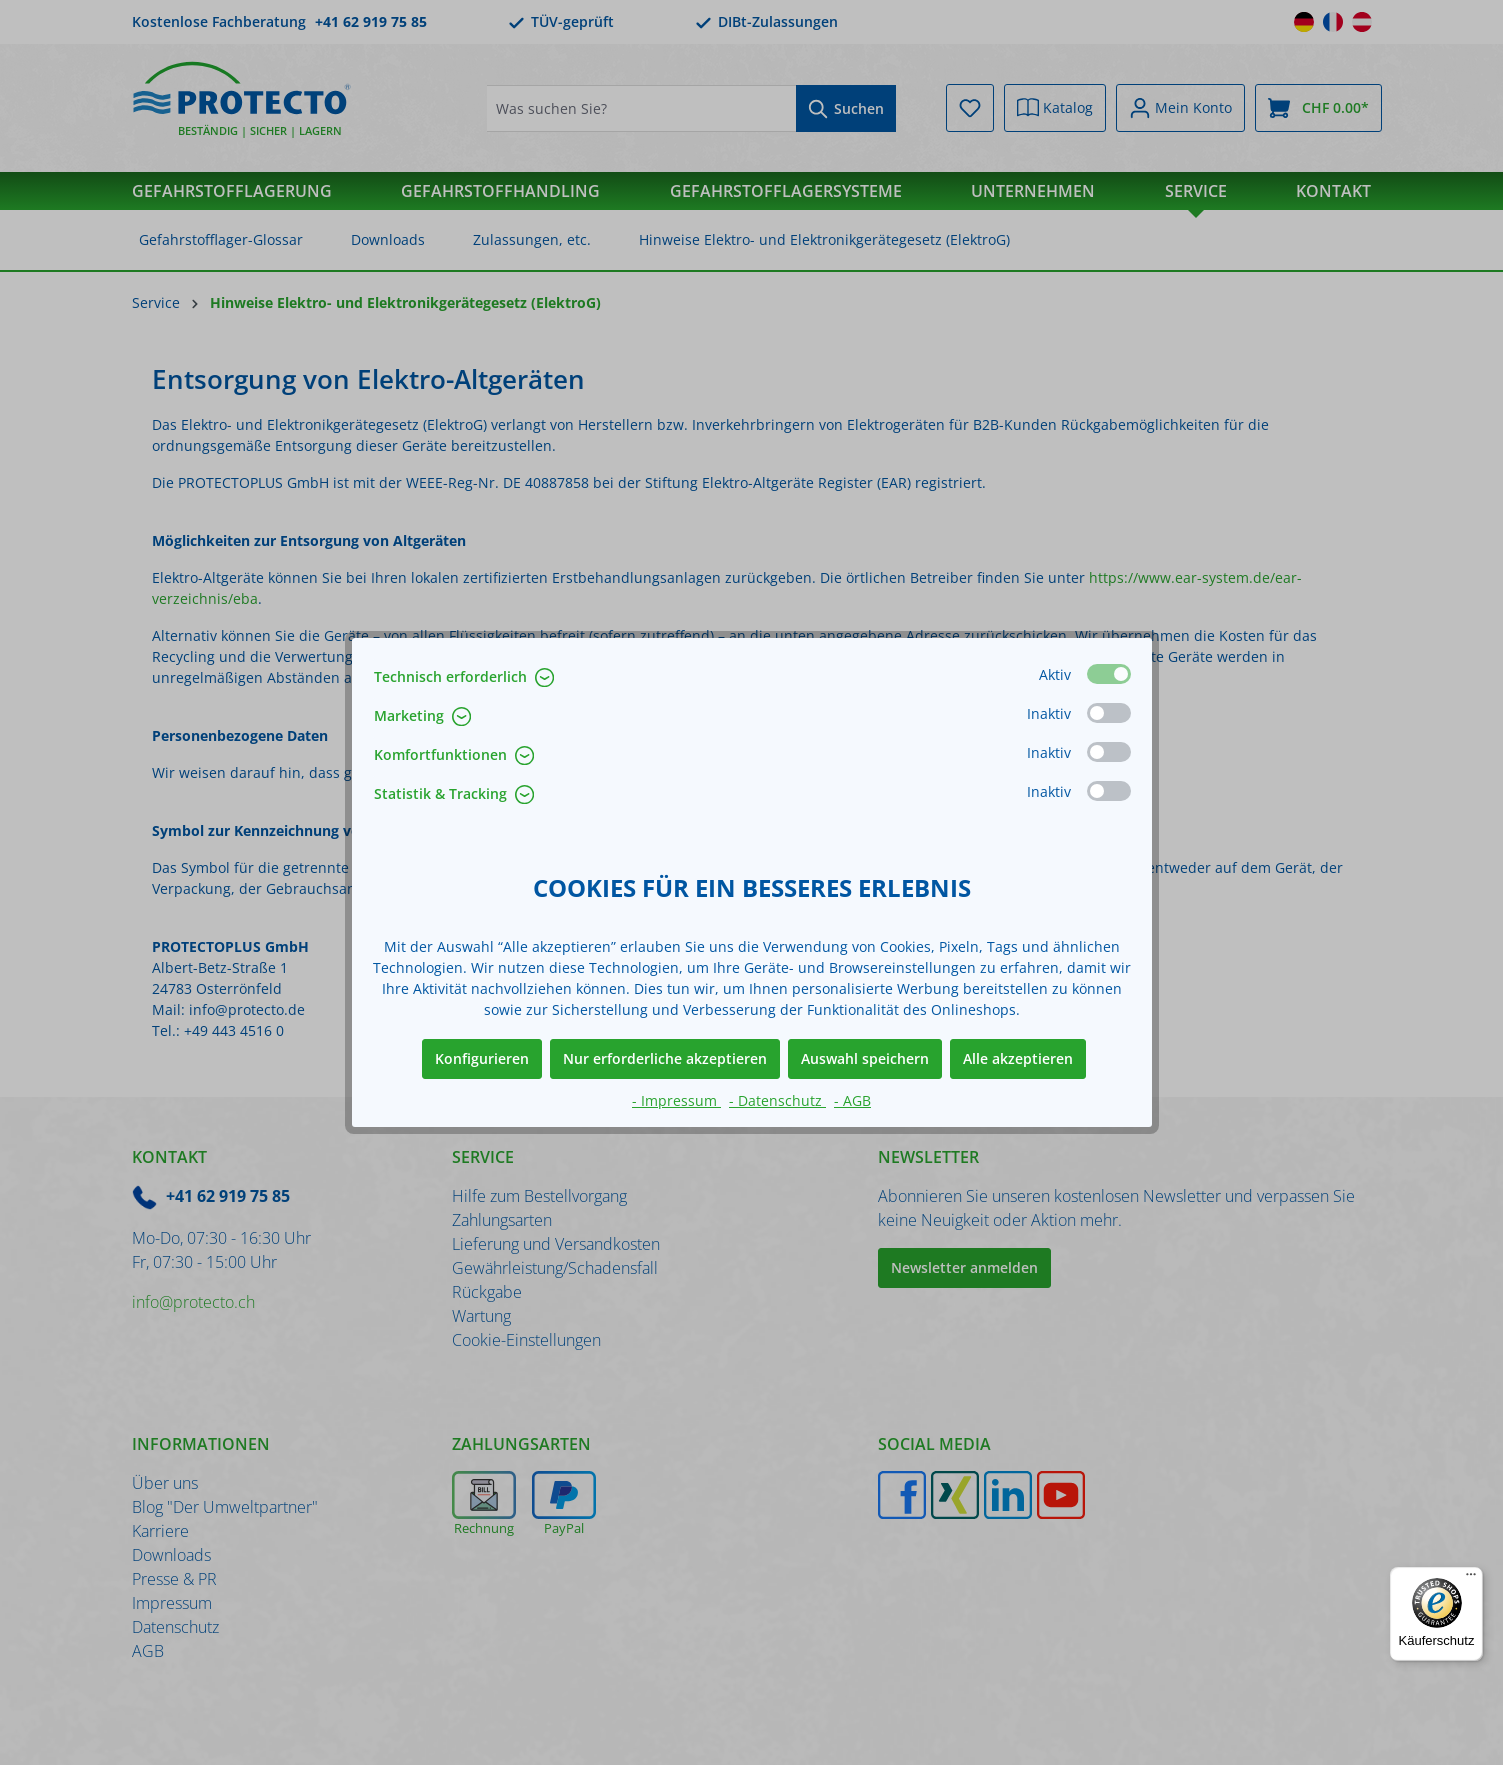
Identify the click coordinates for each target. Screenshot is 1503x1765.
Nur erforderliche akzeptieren (665, 1058)
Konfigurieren (482, 1058)
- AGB (852, 1100)
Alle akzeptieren (1018, 1058)
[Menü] (1471, 1579)
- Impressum (676, 1100)
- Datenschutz (777, 1100)
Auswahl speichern (865, 1058)
